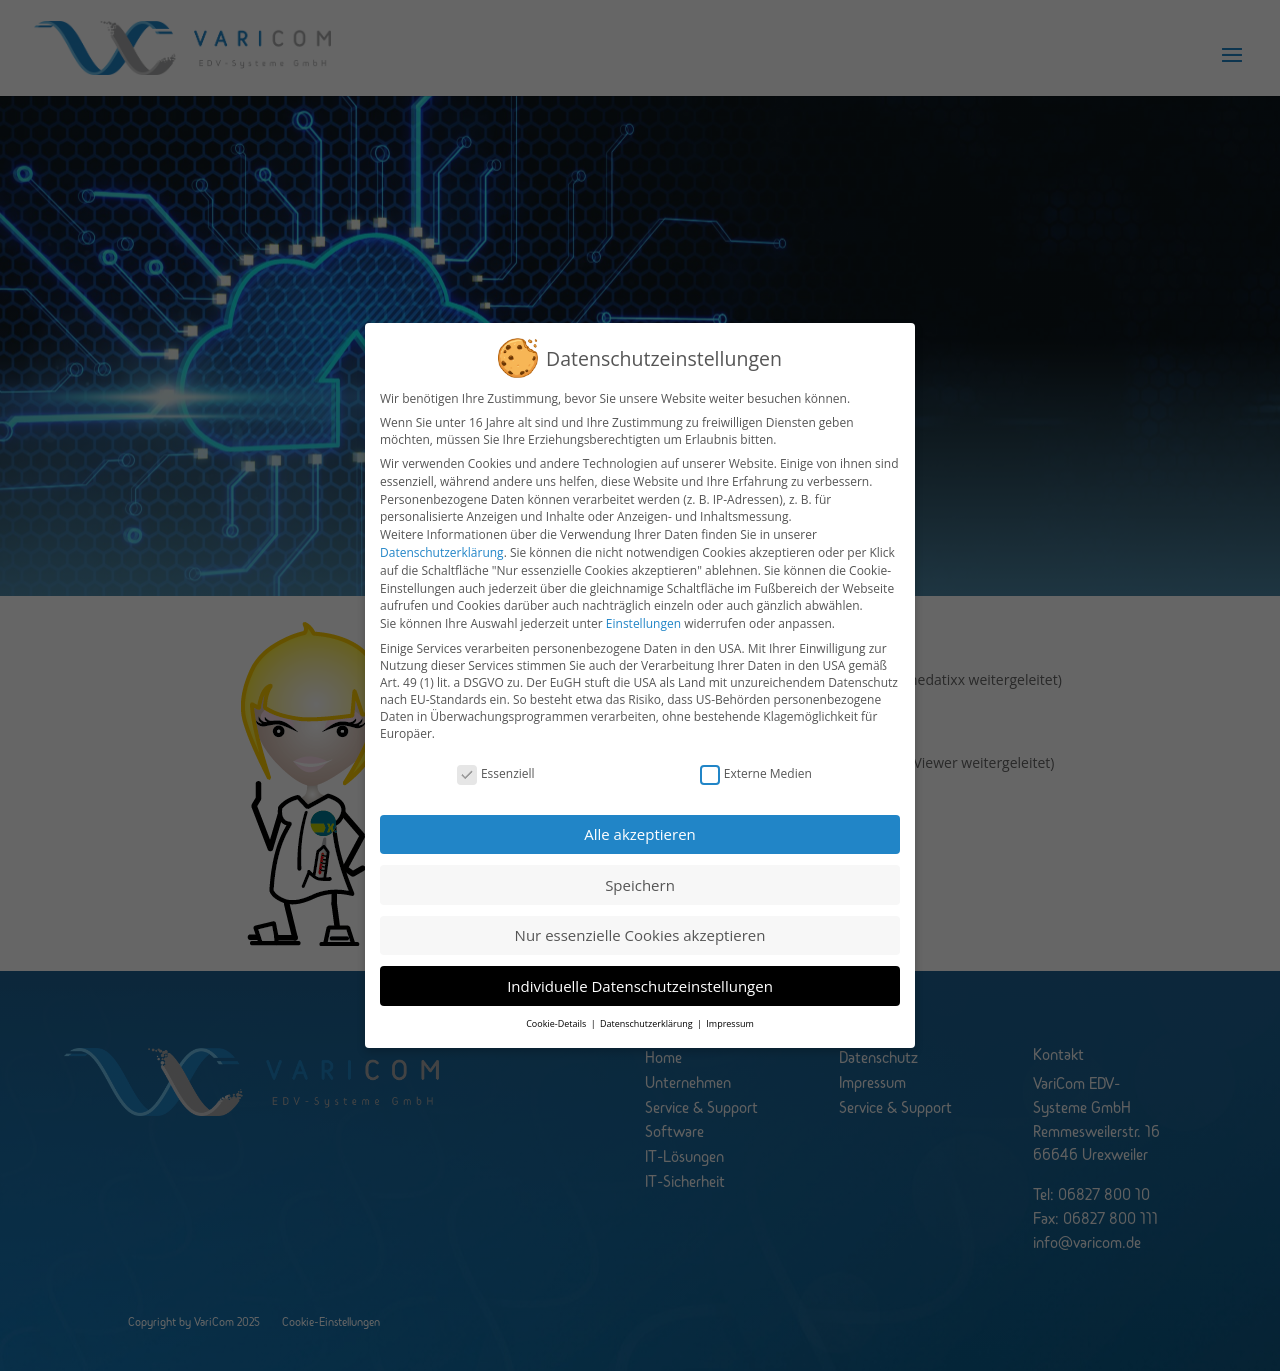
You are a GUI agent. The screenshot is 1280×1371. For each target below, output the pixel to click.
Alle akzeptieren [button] (640, 816)
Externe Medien (756, 755)
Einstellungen (643, 606)
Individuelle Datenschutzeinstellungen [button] (640, 968)
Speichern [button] (640, 867)
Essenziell (496, 755)
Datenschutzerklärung (442, 534)
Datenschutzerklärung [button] (647, 1005)
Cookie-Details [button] (557, 1005)
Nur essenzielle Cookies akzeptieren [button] (640, 917)
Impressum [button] (730, 1005)
